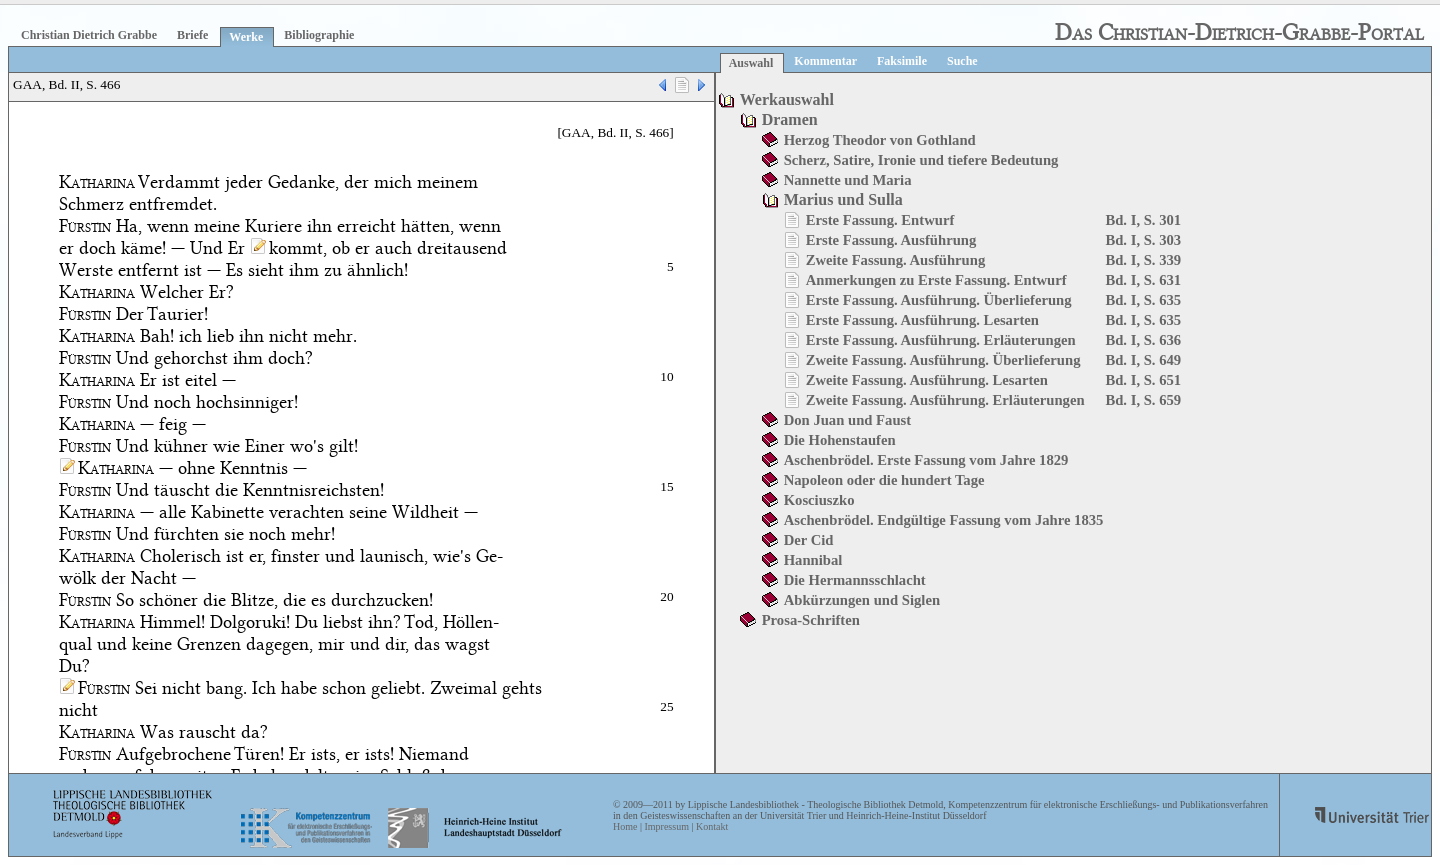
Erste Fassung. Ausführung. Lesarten (922, 320)
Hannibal (813, 560)
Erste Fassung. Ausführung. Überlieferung (939, 300)
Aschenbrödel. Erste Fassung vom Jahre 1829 (926, 460)
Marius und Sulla (843, 199)
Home (625, 826)
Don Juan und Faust (847, 420)
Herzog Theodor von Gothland (880, 140)
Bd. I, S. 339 (1143, 260)
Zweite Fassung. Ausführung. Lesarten (927, 380)
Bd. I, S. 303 (1143, 240)
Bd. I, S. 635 (1143, 300)
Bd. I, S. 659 (1143, 400)
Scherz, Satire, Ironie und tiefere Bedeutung (921, 160)
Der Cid (809, 540)
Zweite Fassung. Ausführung (896, 260)
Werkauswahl (787, 99)
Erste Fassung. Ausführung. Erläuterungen (941, 340)
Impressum (666, 826)
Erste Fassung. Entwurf (880, 220)
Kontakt (712, 826)
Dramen (790, 119)
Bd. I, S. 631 (1143, 280)
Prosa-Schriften (811, 620)
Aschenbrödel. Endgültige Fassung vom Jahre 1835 (944, 520)
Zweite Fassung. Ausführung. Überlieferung (943, 360)
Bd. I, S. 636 (1143, 340)
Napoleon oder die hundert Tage (884, 480)
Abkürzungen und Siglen (862, 600)
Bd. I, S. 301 (1143, 220)
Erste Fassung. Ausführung (891, 240)
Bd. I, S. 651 (1143, 380)
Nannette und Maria (848, 180)
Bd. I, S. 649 (1143, 360)
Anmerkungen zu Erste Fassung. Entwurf (936, 280)
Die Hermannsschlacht (855, 580)
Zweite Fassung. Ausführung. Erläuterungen (945, 400)
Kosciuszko (819, 500)
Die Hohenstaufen (840, 440)
